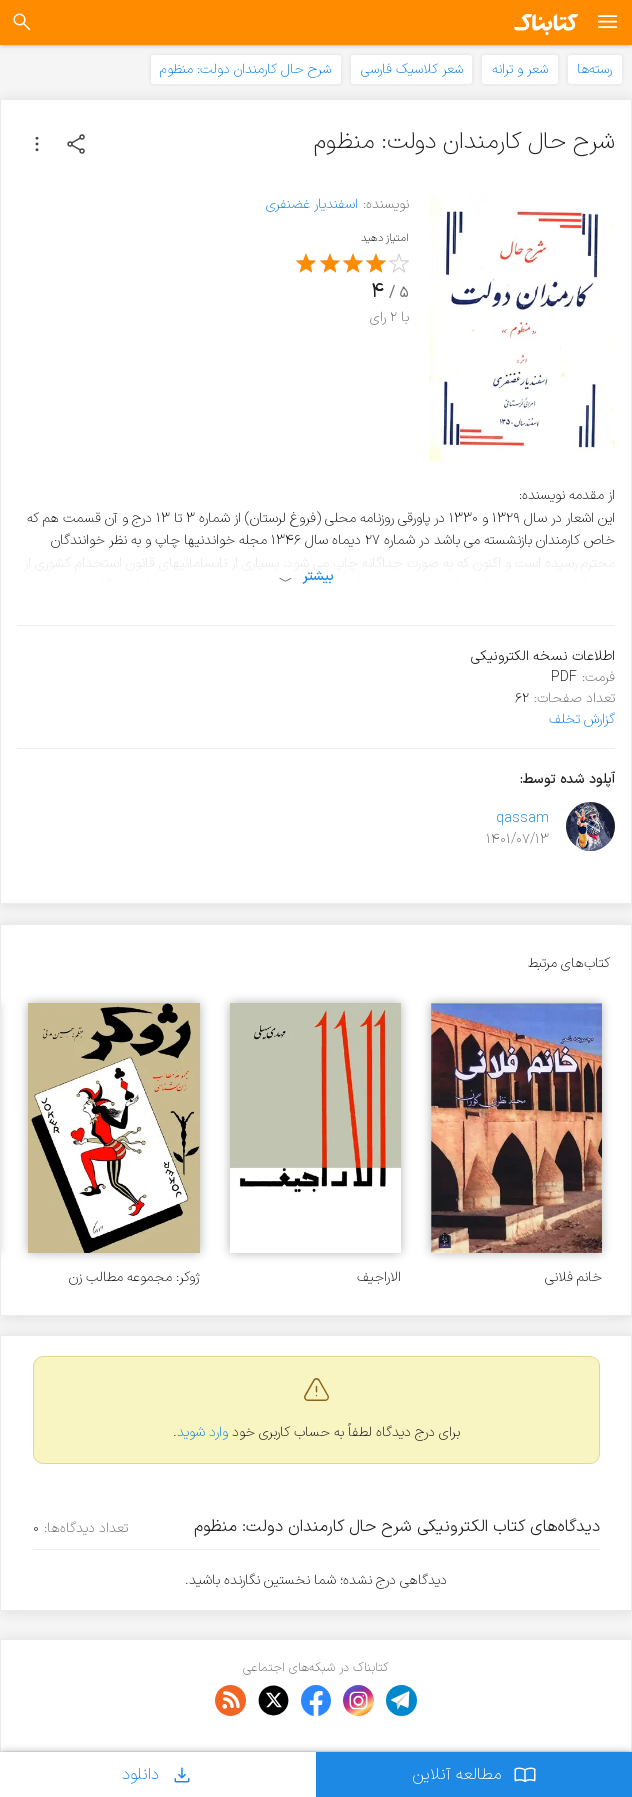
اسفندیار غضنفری (312, 204)
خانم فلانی (573, 1277)
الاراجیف (379, 1277)
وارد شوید (202, 1432)
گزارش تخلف (582, 719)
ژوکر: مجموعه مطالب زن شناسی (134, 1277)
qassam (522, 818)
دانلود (158, 1774)
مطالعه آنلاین (474, 1774)
